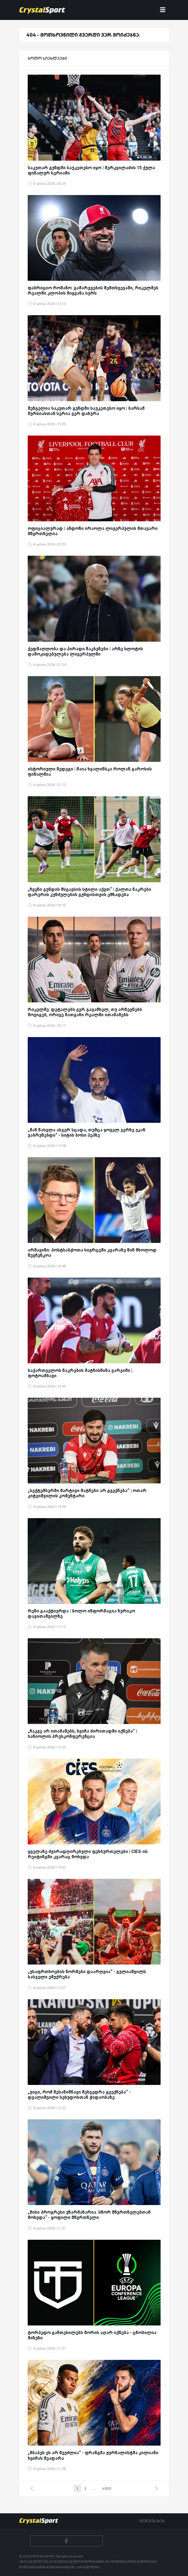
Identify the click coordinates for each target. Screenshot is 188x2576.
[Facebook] (66, 2541)
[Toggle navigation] (162, 10)
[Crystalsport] (42, 10)
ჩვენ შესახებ (151, 2520)
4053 (106, 2488)
